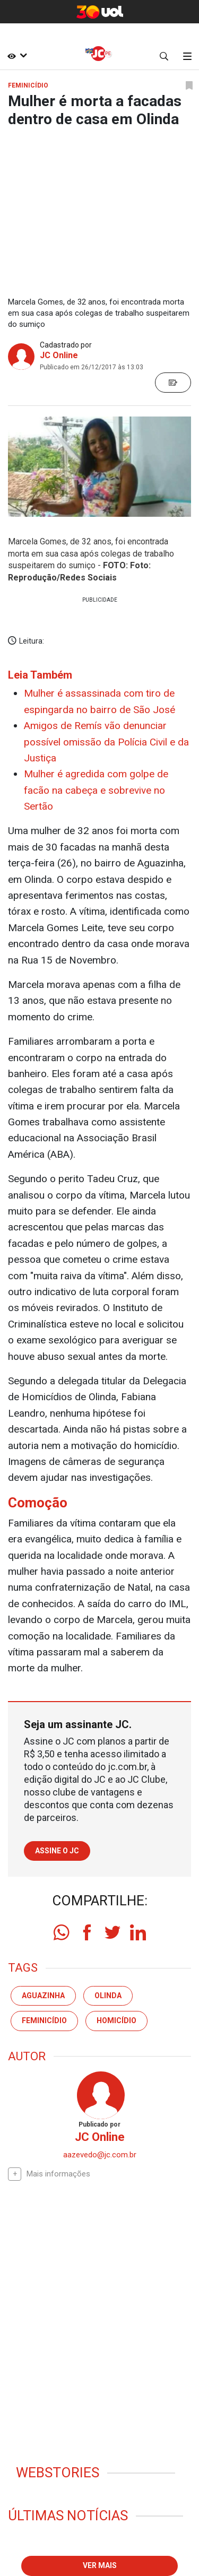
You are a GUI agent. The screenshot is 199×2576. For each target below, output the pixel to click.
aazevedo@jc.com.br (99, 2154)
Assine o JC (57, 1850)
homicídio (116, 2020)
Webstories (57, 2472)
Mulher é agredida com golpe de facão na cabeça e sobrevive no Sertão (96, 790)
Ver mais (100, 2565)
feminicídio (44, 2020)
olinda (108, 1995)
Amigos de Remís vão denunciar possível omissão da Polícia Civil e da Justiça (106, 741)
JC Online (59, 355)
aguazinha (43, 1995)
